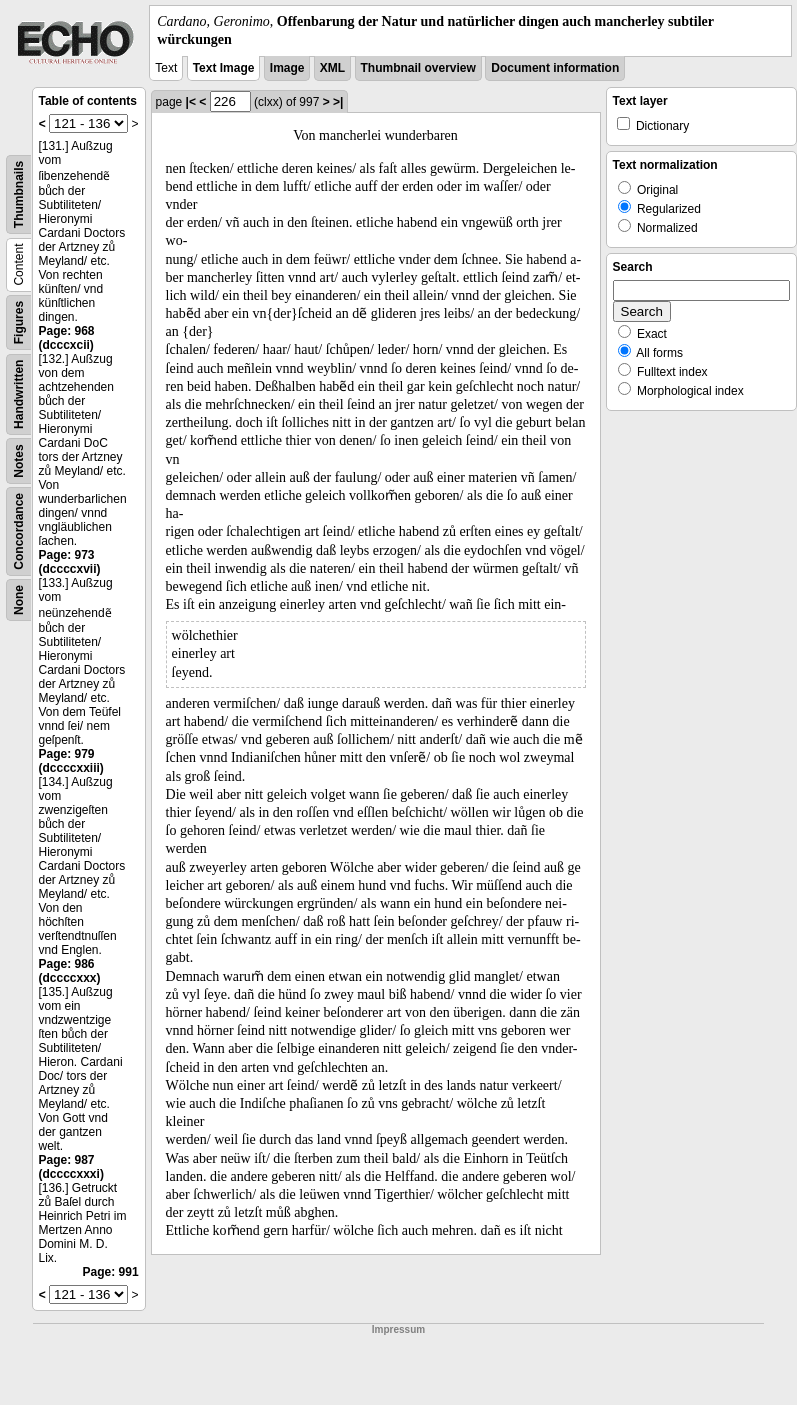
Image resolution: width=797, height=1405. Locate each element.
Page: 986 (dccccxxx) (70, 971)
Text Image (224, 68)
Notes (19, 461)
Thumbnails (19, 194)
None (19, 600)
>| (338, 102)
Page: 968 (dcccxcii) (67, 338)
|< (191, 102)
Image (287, 68)
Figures (19, 322)
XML (332, 68)
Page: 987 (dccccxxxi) (71, 1167)
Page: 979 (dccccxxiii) (71, 761)
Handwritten (19, 394)
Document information (555, 68)
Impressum (398, 1329)
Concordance (19, 531)
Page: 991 (111, 1272)
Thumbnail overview (418, 68)
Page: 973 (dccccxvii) (70, 562)
